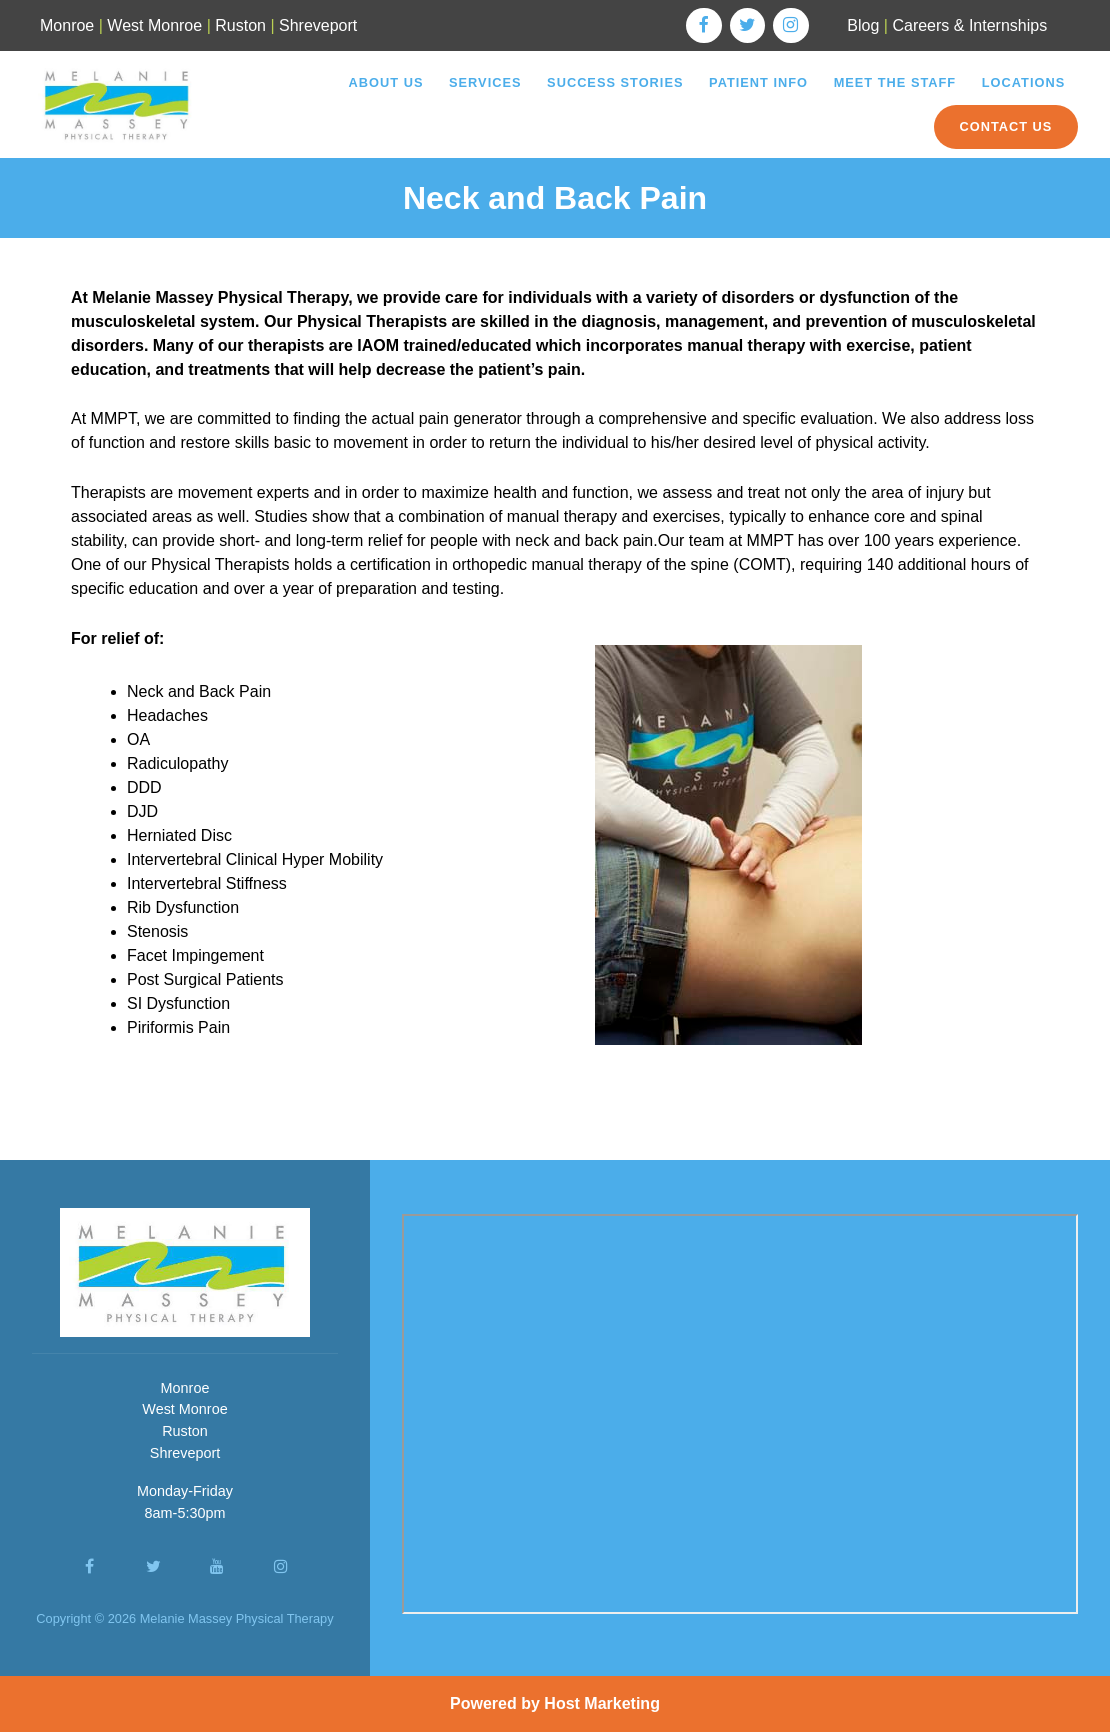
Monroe (67, 25)
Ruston (240, 25)
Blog (863, 25)
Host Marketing (602, 1703)
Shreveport (318, 25)
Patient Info (758, 82)
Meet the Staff (895, 82)
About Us (386, 82)
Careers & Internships (969, 25)
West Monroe (154, 25)
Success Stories (615, 82)
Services (485, 82)
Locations (1023, 82)
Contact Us (1005, 126)
